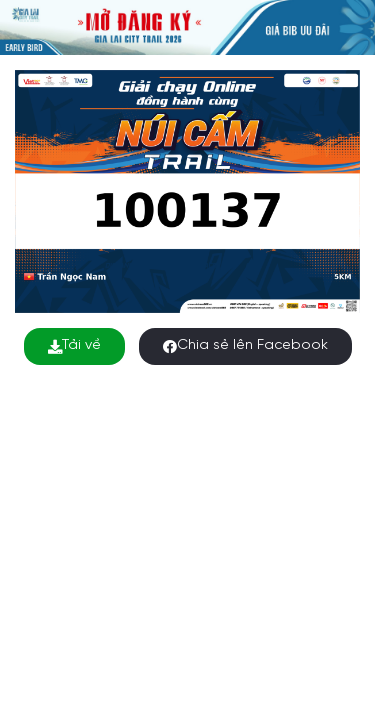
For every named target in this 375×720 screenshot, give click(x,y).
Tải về (74, 345)
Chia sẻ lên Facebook (245, 345)
